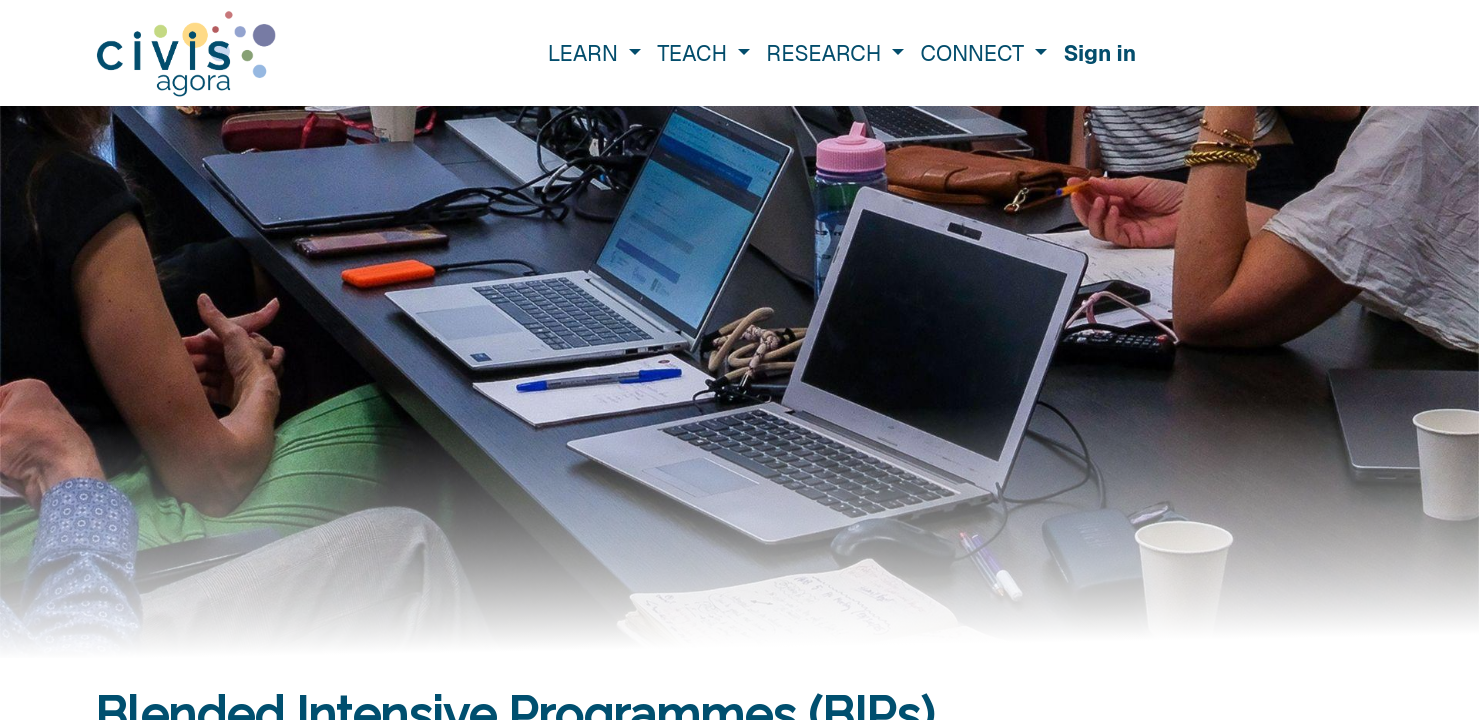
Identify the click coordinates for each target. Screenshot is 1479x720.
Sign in (1099, 53)
